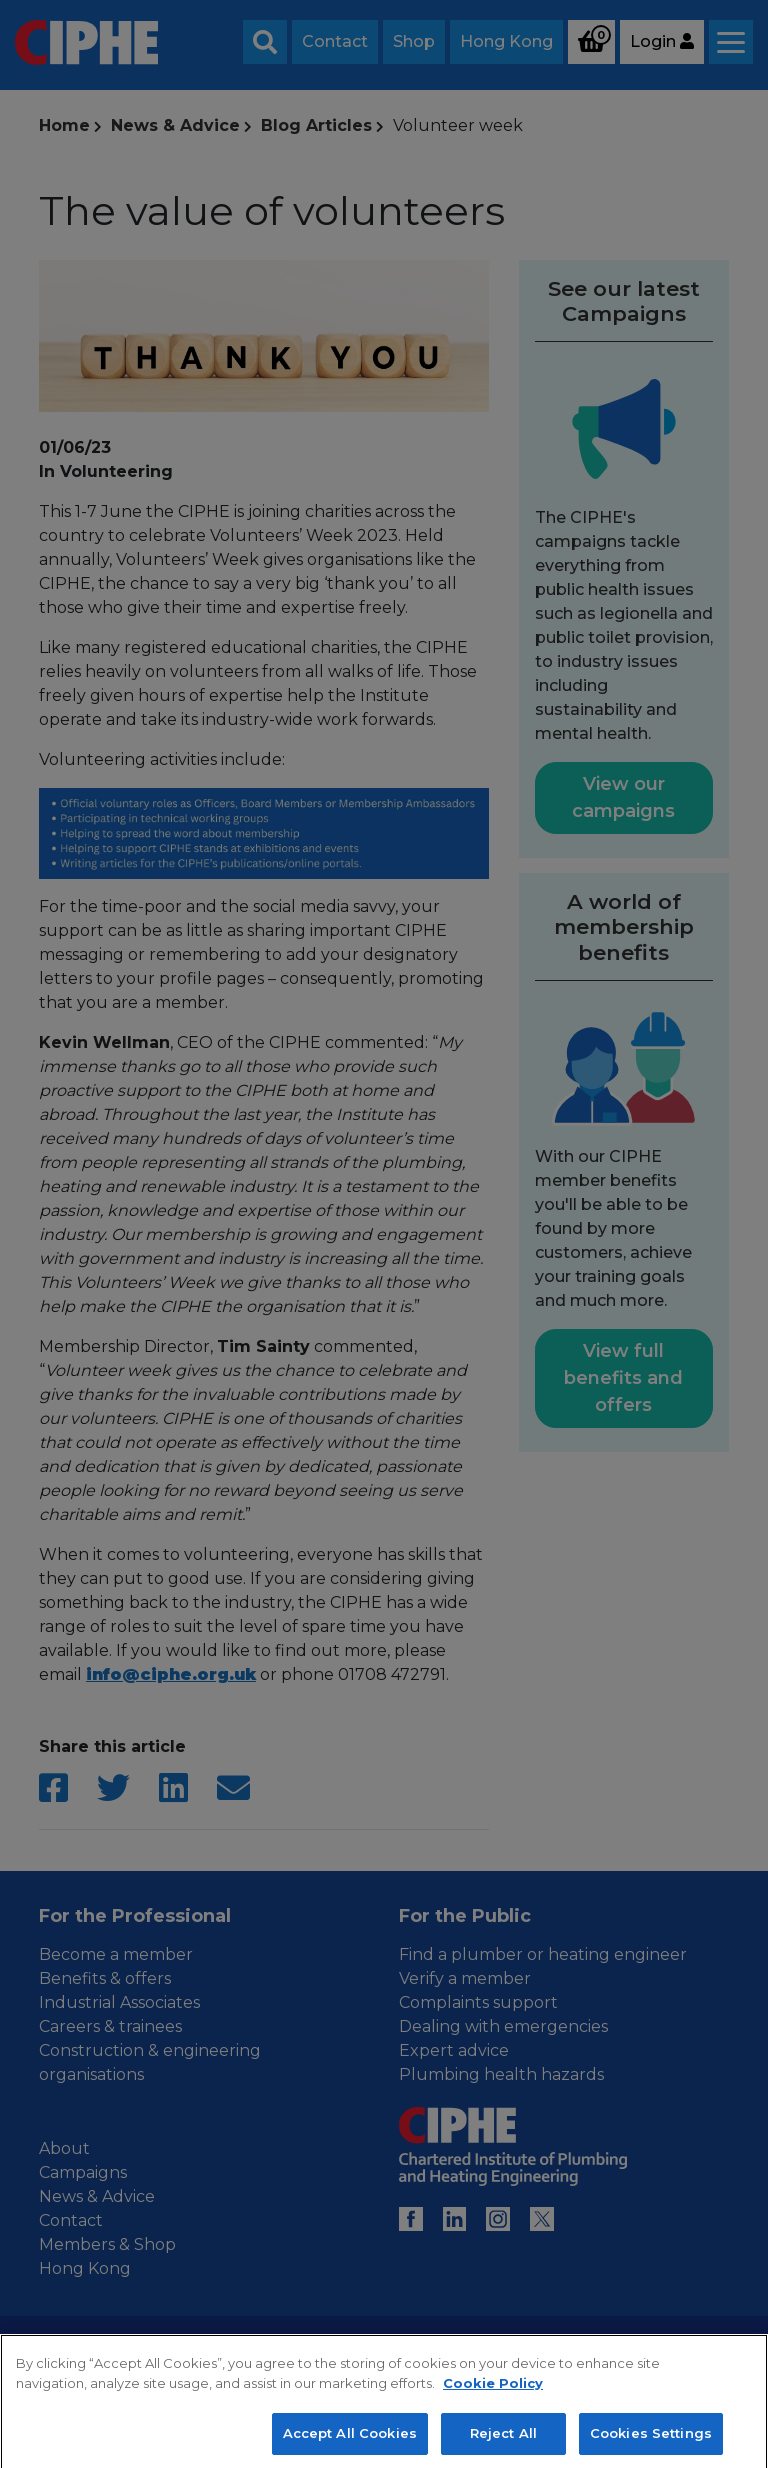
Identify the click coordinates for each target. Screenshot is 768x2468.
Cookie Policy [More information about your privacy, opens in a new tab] (493, 2405)
